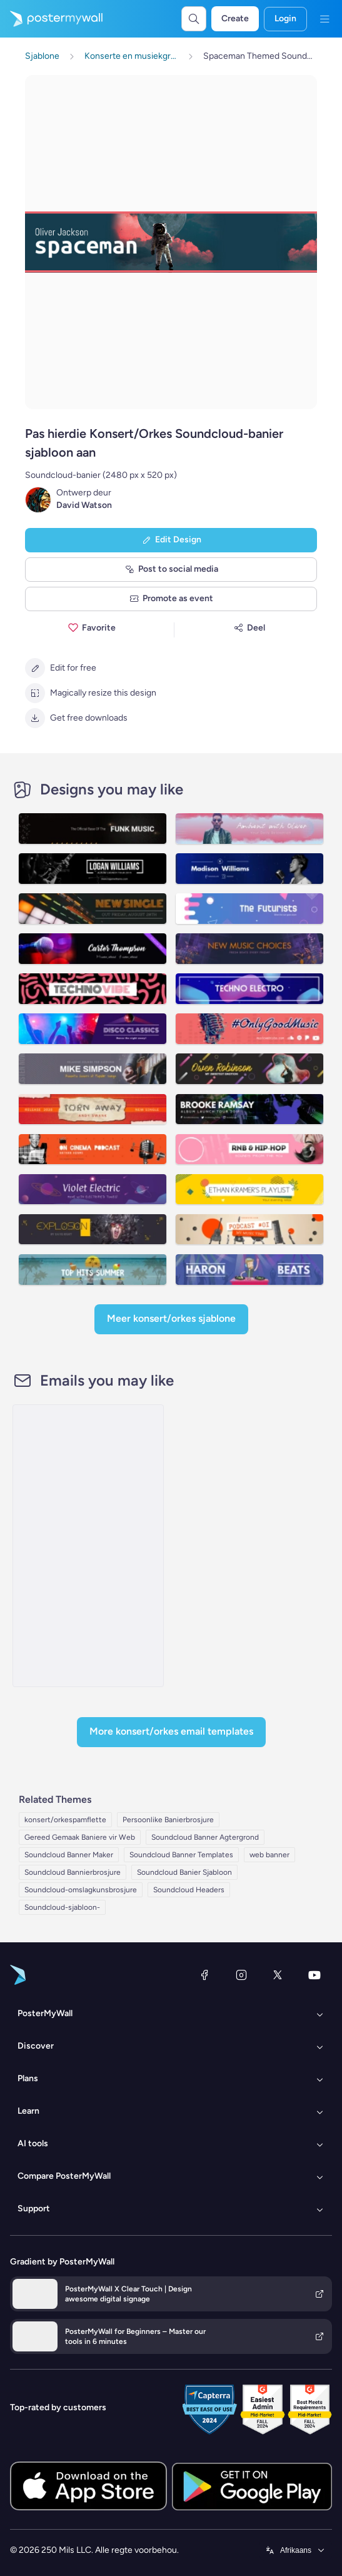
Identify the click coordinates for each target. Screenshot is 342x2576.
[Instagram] (241, 1974)
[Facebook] (204, 1974)
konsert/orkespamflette (65, 1819)
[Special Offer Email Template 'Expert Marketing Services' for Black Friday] (88, 1545)
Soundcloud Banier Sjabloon (184, 1872)
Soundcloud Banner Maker (68, 1854)
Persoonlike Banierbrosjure (168, 1819)
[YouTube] (314, 1974)
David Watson (84, 505)
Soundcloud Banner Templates (181, 1854)
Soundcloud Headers (188, 1889)
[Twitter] (277, 1974)
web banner (269, 1854)
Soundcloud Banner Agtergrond (205, 1837)
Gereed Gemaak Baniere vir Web (79, 1837)
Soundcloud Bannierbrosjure (72, 1872)
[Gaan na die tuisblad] (51, 18)
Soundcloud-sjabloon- (62, 1907)
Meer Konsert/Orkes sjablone (171, 1318)
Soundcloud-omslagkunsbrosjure (80, 1889)
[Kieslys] (324, 18)
